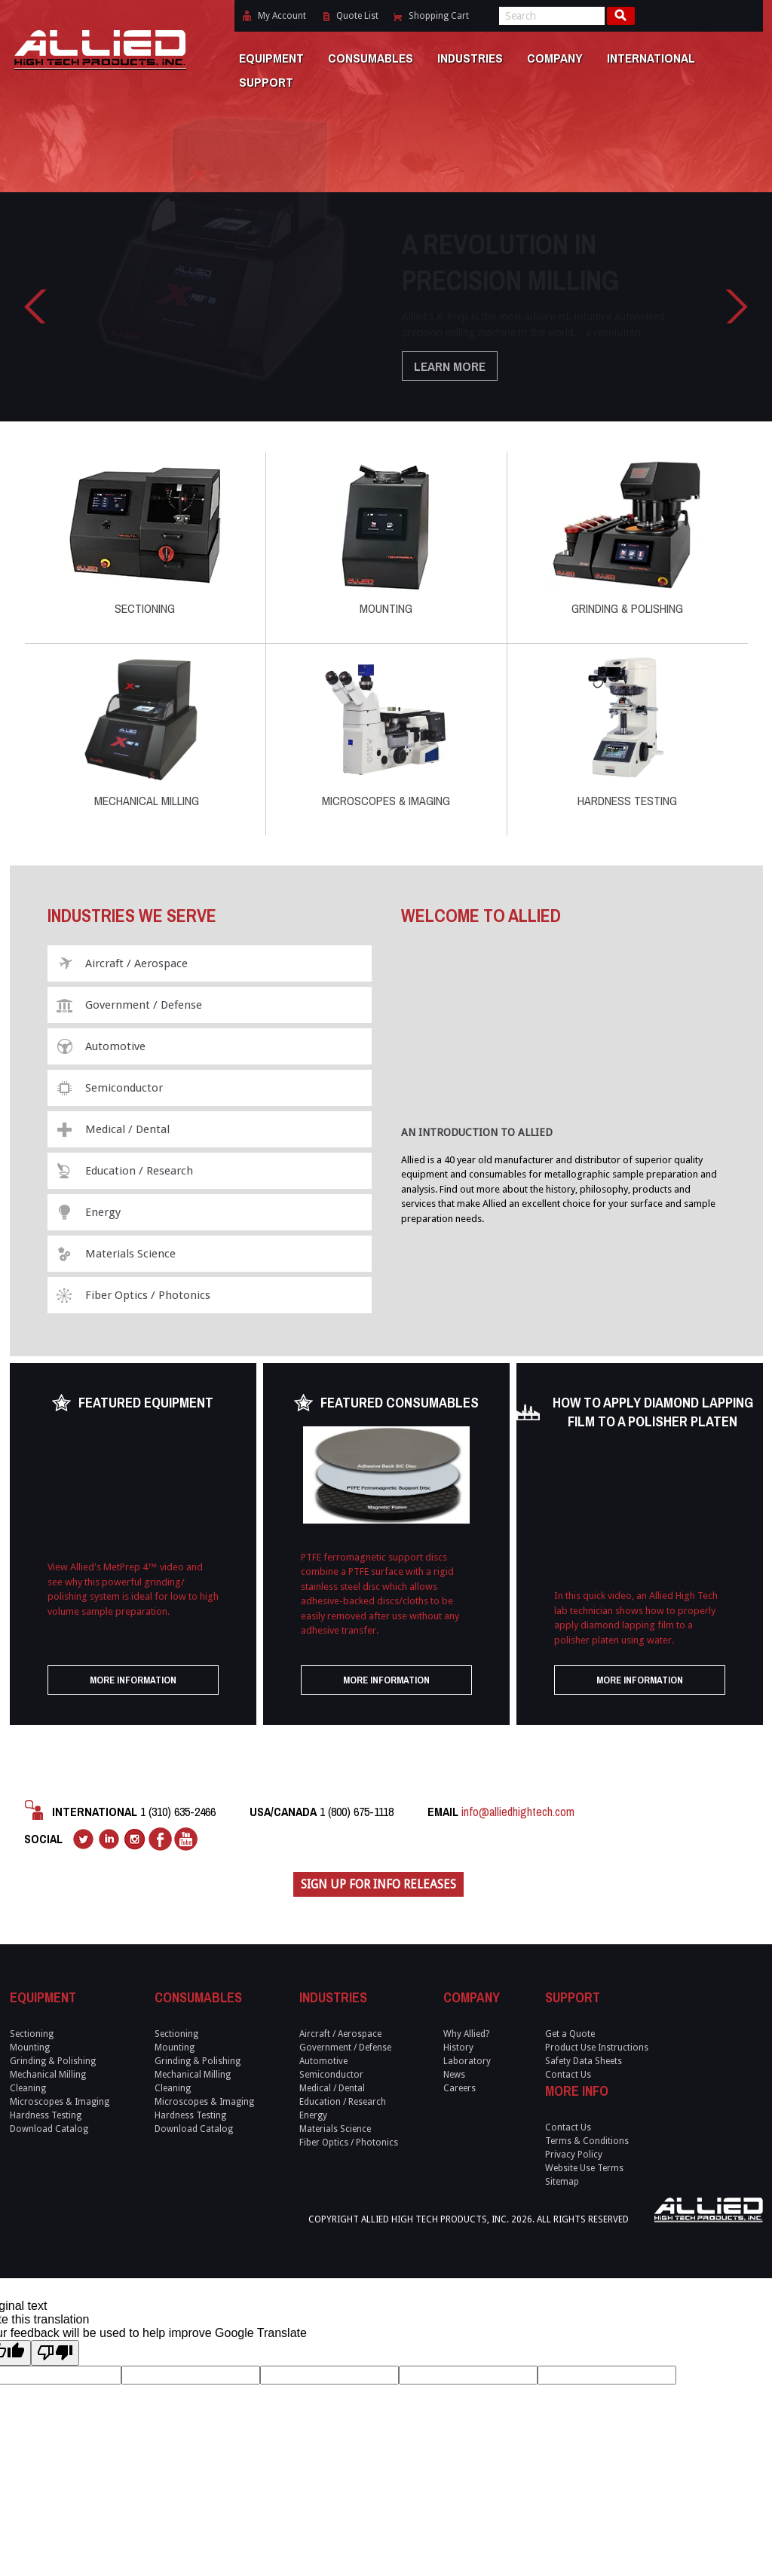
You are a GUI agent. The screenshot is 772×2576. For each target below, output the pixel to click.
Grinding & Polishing (627, 538)
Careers (459, 2088)
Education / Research (139, 1171)
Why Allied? (466, 2034)
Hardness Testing (627, 730)
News (454, 2074)
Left (35, 306)
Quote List (357, 16)
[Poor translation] (55, 2353)
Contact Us (568, 2074)
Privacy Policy (573, 2154)
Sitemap (562, 2181)
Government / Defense (143, 1005)
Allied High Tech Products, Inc (99, 36)
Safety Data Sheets (583, 2061)
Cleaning (28, 2088)
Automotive (115, 1046)
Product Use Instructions (596, 2047)
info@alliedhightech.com (517, 1811)
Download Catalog (49, 2129)
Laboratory (467, 2061)
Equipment (271, 57)
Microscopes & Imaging (386, 730)
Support (266, 81)
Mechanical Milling (144, 730)
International (651, 57)
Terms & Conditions (587, 2141)
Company (555, 57)
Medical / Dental (127, 1129)
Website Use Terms (584, 2168)
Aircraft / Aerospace (136, 963)
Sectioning (145, 538)
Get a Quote (570, 2034)
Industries (470, 57)
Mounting (386, 538)
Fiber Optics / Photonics (147, 1295)
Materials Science (130, 1253)
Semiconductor (124, 1088)
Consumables (370, 57)
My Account (282, 16)
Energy (103, 1212)
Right (736, 306)
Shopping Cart (439, 16)
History (458, 2047)
